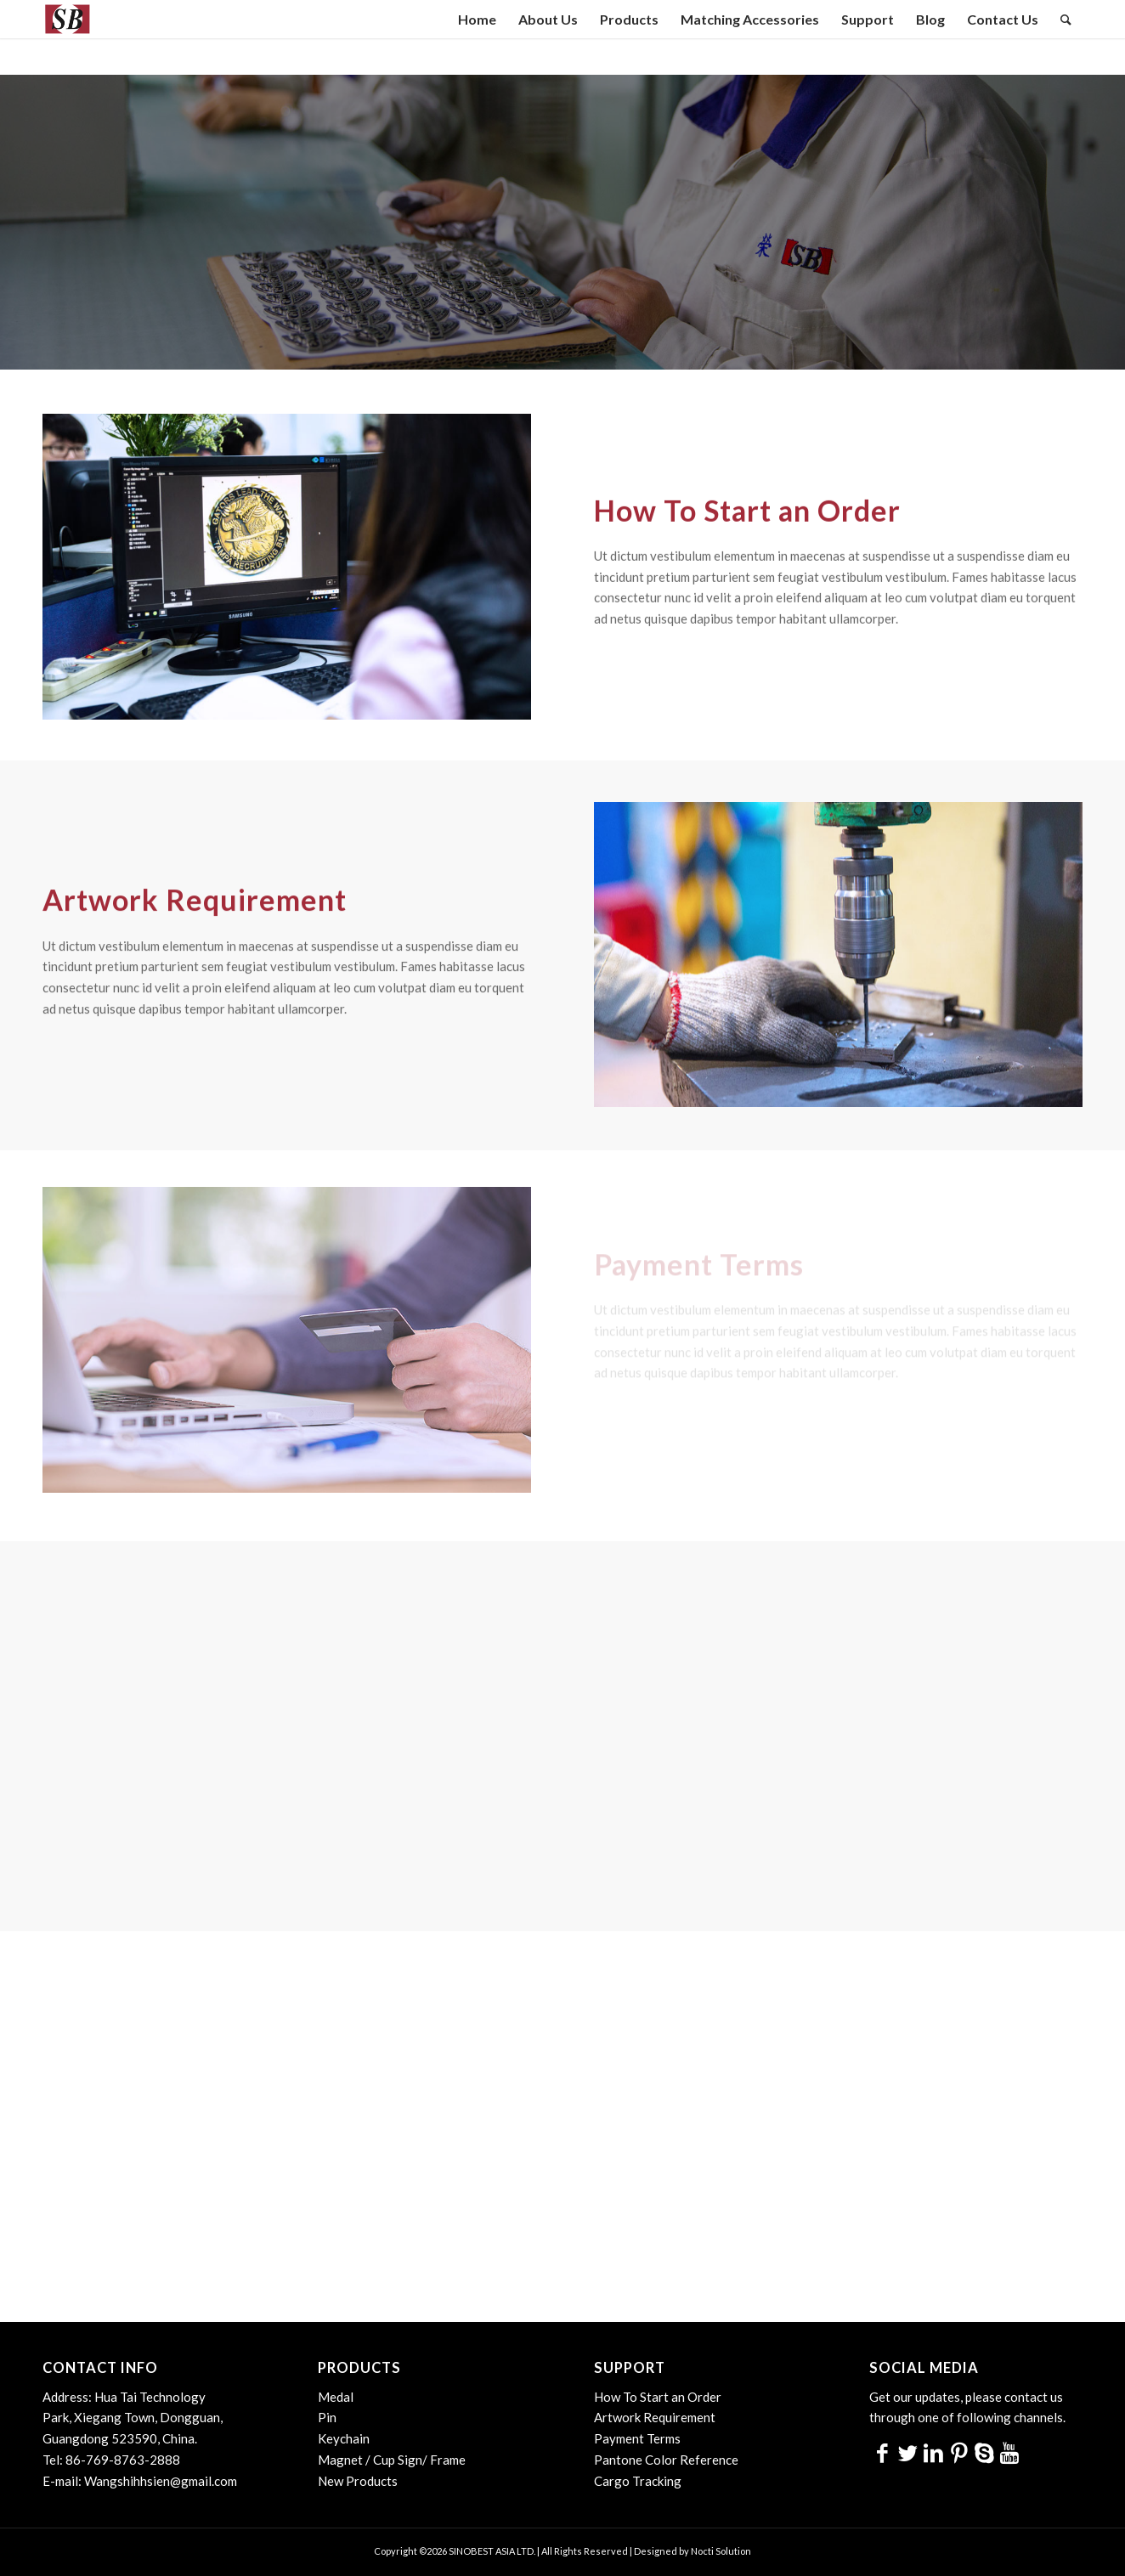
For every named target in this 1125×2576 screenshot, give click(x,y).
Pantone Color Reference (666, 2459)
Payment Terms (637, 2438)
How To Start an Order (657, 2396)
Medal (335, 2396)
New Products (358, 2480)
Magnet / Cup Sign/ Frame (392, 2459)
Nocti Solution (721, 2550)
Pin (327, 2417)
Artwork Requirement (654, 2417)
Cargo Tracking (637, 2480)
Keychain (344, 2438)
